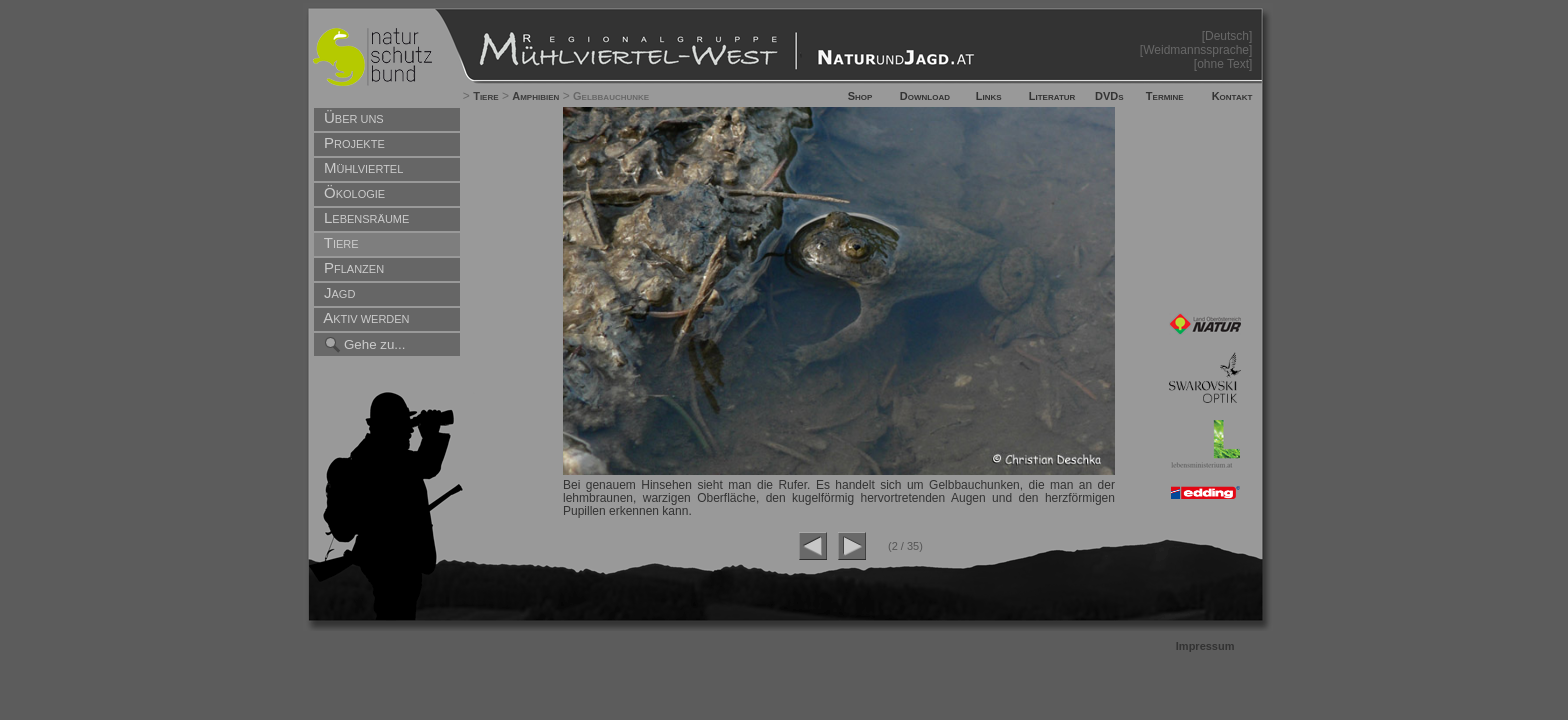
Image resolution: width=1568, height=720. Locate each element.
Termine (1165, 96)
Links (989, 96)
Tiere (485, 96)
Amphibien (535, 96)
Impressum (1205, 646)
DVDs (1109, 96)
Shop (860, 96)
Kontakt (1232, 96)
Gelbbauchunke (611, 96)
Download (925, 96)
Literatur (1052, 96)
